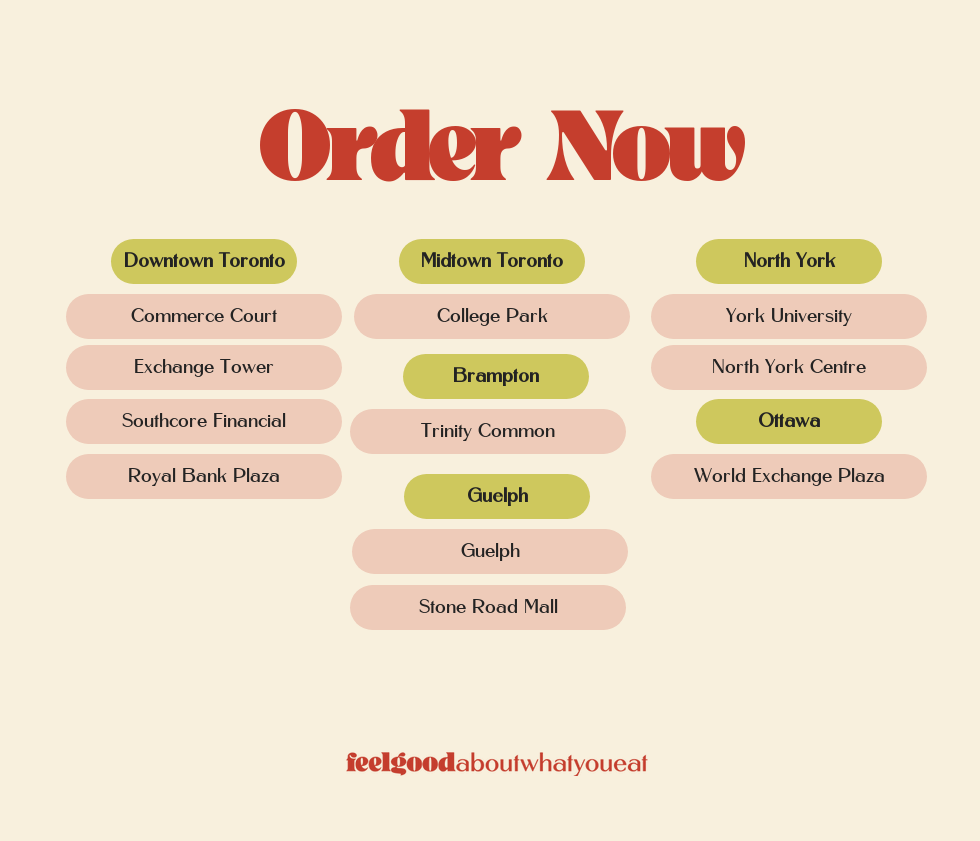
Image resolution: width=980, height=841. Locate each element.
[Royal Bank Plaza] (204, 476)
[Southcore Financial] (204, 421)
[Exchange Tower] (204, 367)
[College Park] (492, 316)
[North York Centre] (789, 367)
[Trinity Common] (488, 431)
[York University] (789, 316)
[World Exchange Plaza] (789, 476)
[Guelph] (490, 551)
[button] (204, 261)
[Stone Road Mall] (488, 607)
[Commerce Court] (204, 316)
